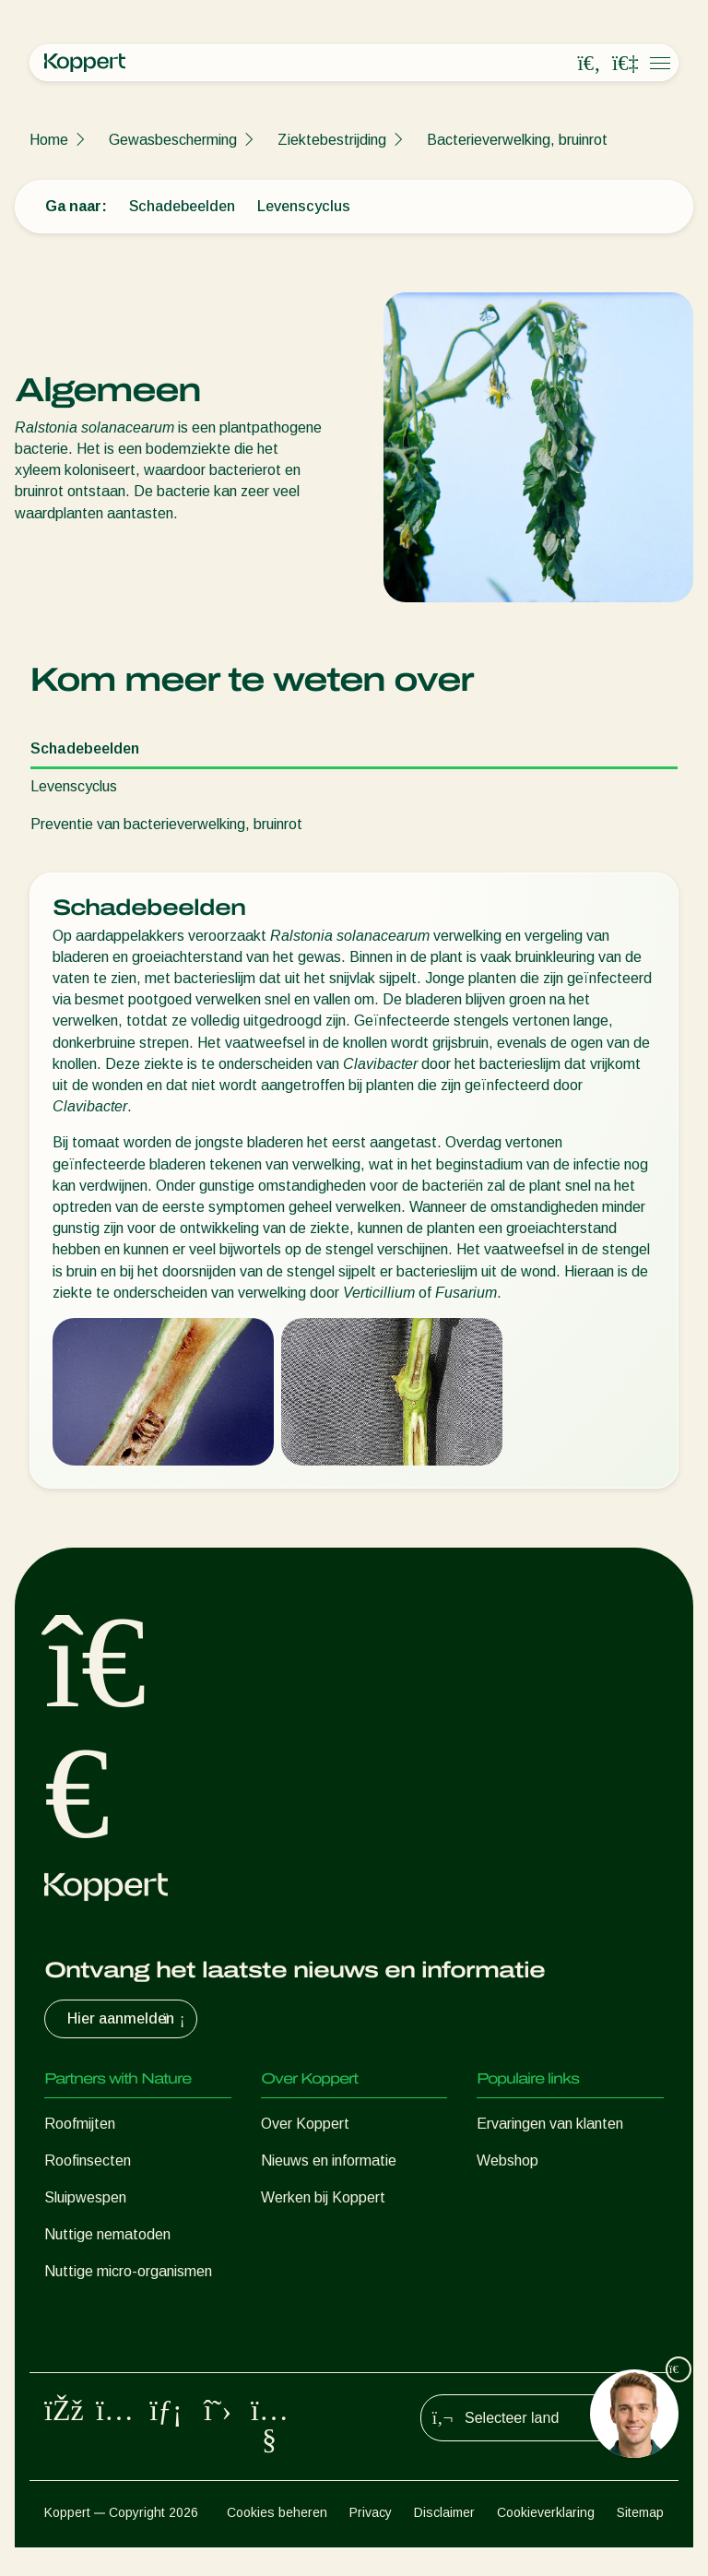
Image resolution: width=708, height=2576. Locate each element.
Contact (287, 2234)
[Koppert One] (625, 64)
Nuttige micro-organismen (128, 2271)
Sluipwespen (85, 2197)
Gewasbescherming (173, 140)
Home (49, 140)
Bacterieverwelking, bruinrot (517, 140)
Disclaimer (444, 2541)
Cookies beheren (277, 2541)
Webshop (507, 2160)
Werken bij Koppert (323, 2197)
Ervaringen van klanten (550, 2123)
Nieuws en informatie (328, 2160)
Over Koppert (305, 2123)
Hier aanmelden (128, 2019)
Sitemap (640, 2541)
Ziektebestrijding (331, 140)
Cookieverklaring (546, 2541)
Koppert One (518, 2197)
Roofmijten (79, 2123)
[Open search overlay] (589, 63)
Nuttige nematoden (107, 2234)
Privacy (370, 2541)
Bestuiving (78, 2345)
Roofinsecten (87, 2160)
